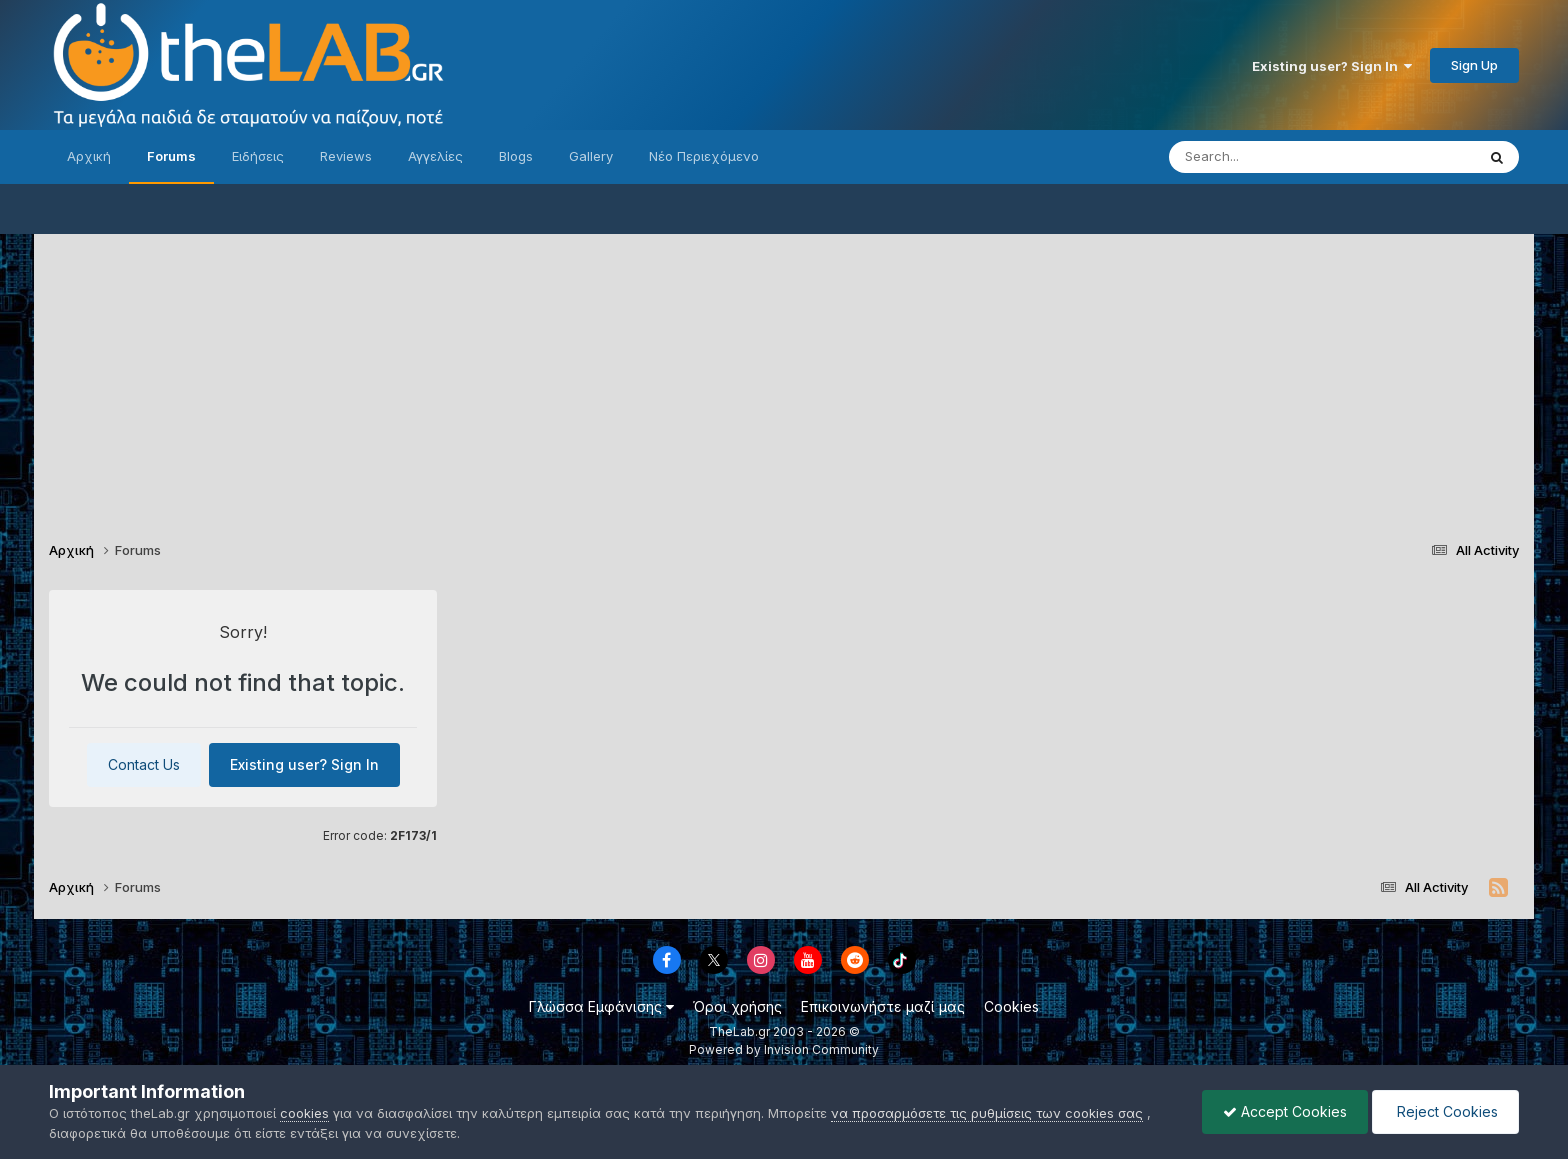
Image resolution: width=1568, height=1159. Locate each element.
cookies (304, 1113)
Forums (171, 156)
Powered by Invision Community (784, 1049)
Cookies (1011, 1006)
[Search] (1282, 157)
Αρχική (89, 156)
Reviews (346, 156)
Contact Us (144, 764)
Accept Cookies (1285, 1111)
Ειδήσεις (258, 156)
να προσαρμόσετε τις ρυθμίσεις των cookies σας (987, 1113)
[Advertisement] (784, 374)
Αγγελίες (435, 156)
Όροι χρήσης (737, 1006)
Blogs (516, 156)
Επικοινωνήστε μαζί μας (883, 1006)
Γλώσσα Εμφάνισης (601, 1006)
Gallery (591, 156)
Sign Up (1474, 65)
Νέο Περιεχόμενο (704, 156)
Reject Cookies (1445, 1111)
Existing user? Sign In (1332, 66)
